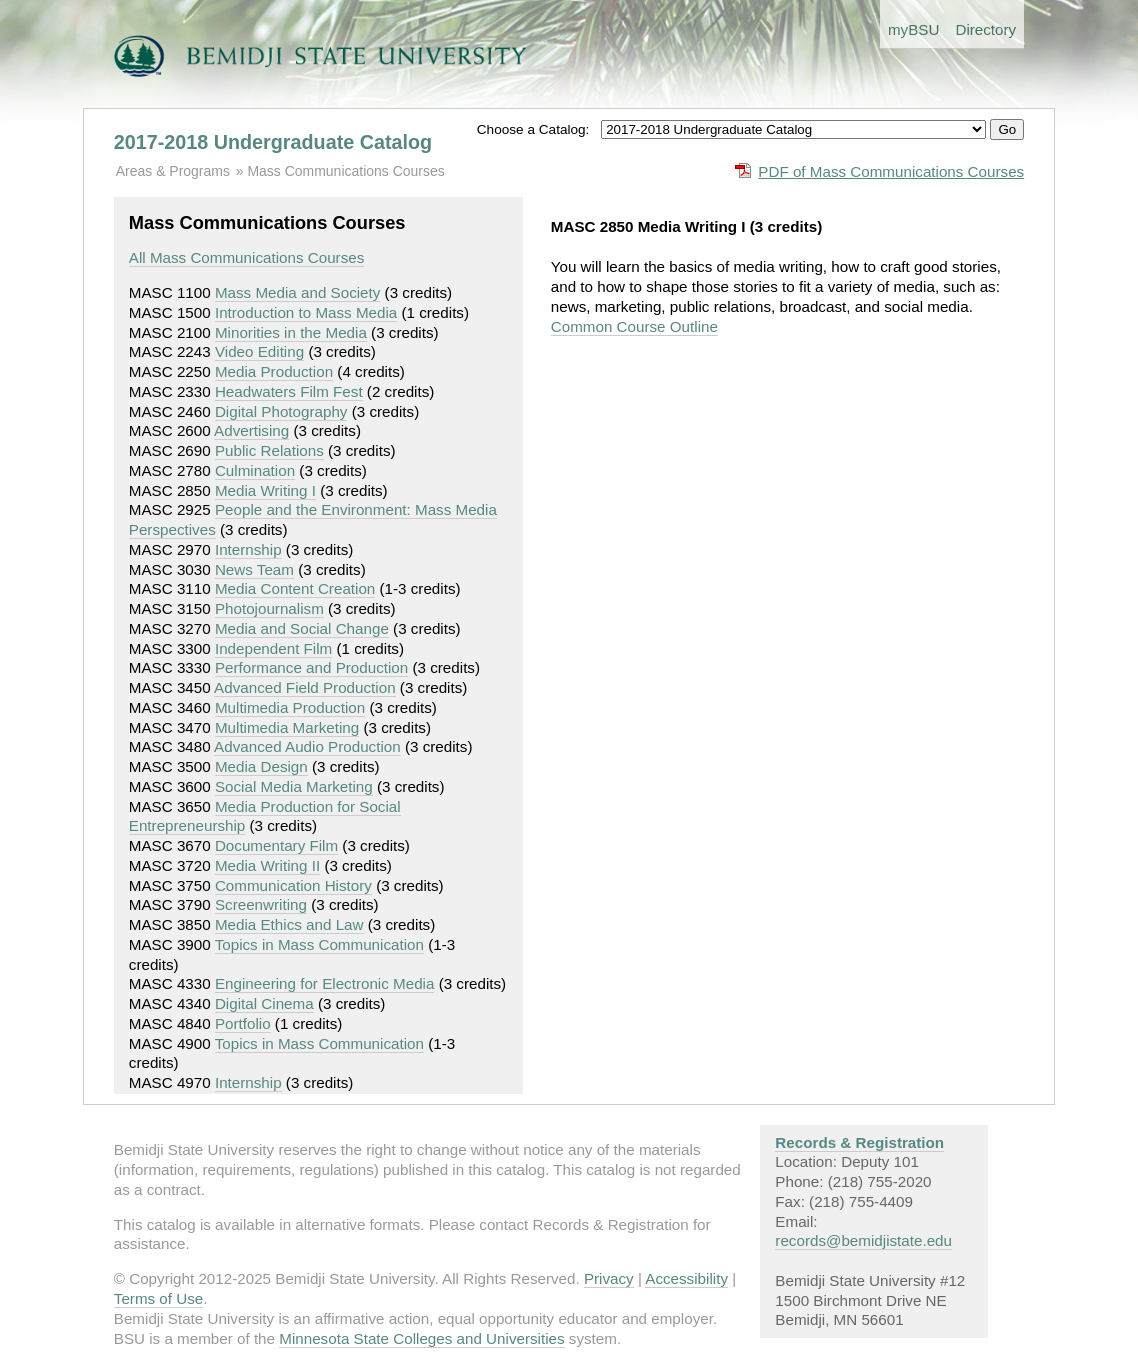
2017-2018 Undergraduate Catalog (273, 142)
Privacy (609, 1278)
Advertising (251, 430)
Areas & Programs (173, 171)
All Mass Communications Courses (246, 257)
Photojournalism (269, 608)
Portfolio (243, 1023)
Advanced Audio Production (307, 746)
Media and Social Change (302, 628)
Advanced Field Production (305, 687)
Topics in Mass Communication (319, 944)
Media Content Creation (295, 588)
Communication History (293, 885)
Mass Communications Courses (345, 171)
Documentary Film (276, 845)
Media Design (261, 766)
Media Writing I (265, 490)
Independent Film (273, 648)
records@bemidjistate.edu (863, 1240)
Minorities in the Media (291, 332)
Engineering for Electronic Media (325, 983)
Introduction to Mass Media (306, 312)
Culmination (255, 470)
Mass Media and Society (297, 292)
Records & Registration (859, 1142)
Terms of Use (158, 1298)
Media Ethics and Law (289, 924)
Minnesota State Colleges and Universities (421, 1338)
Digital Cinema (264, 1003)
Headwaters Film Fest (289, 391)
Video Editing (259, 351)
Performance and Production (311, 667)
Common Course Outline (634, 326)
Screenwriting (261, 904)
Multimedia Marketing (287, 727)
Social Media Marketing (294, 786)
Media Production (274, 371)
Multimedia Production (290, 707)
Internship (248, 549)
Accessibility (686, 1278)
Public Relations (269, 450)
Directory (985, 29)
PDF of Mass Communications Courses (891, 171)
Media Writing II (267, 865)
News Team (254, 569)
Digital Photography (281, 411)
